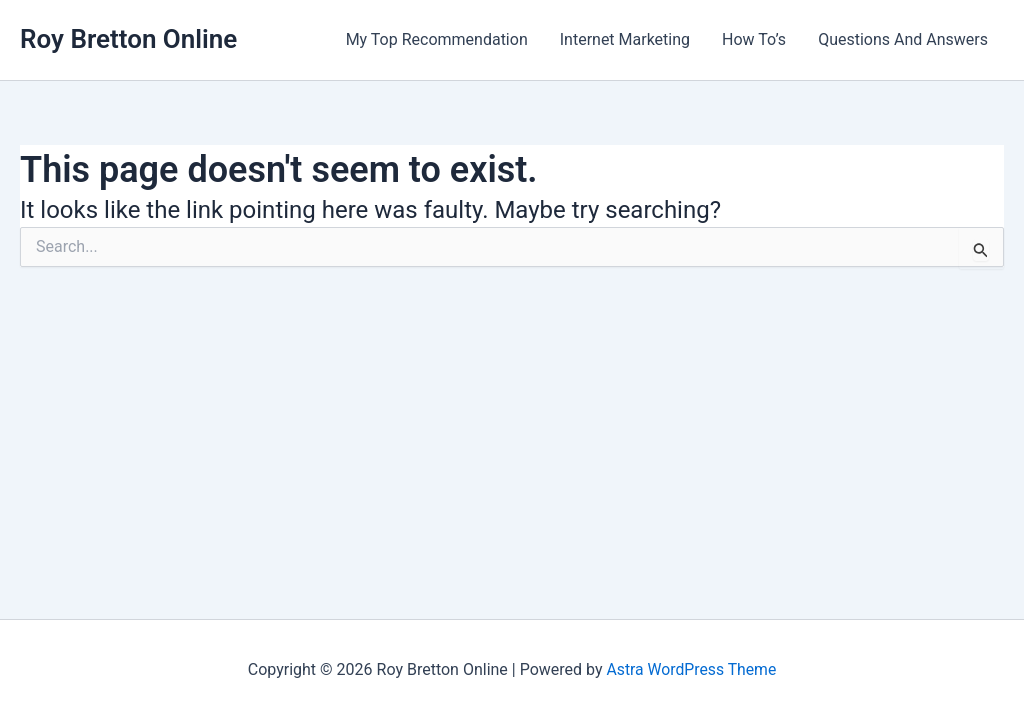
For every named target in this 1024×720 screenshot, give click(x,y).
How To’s (754, 39)
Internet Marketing (625, 39)
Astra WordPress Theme (691, 669)
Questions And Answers (903, 39)
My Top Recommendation (437, 39)
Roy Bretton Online (128, 39)
